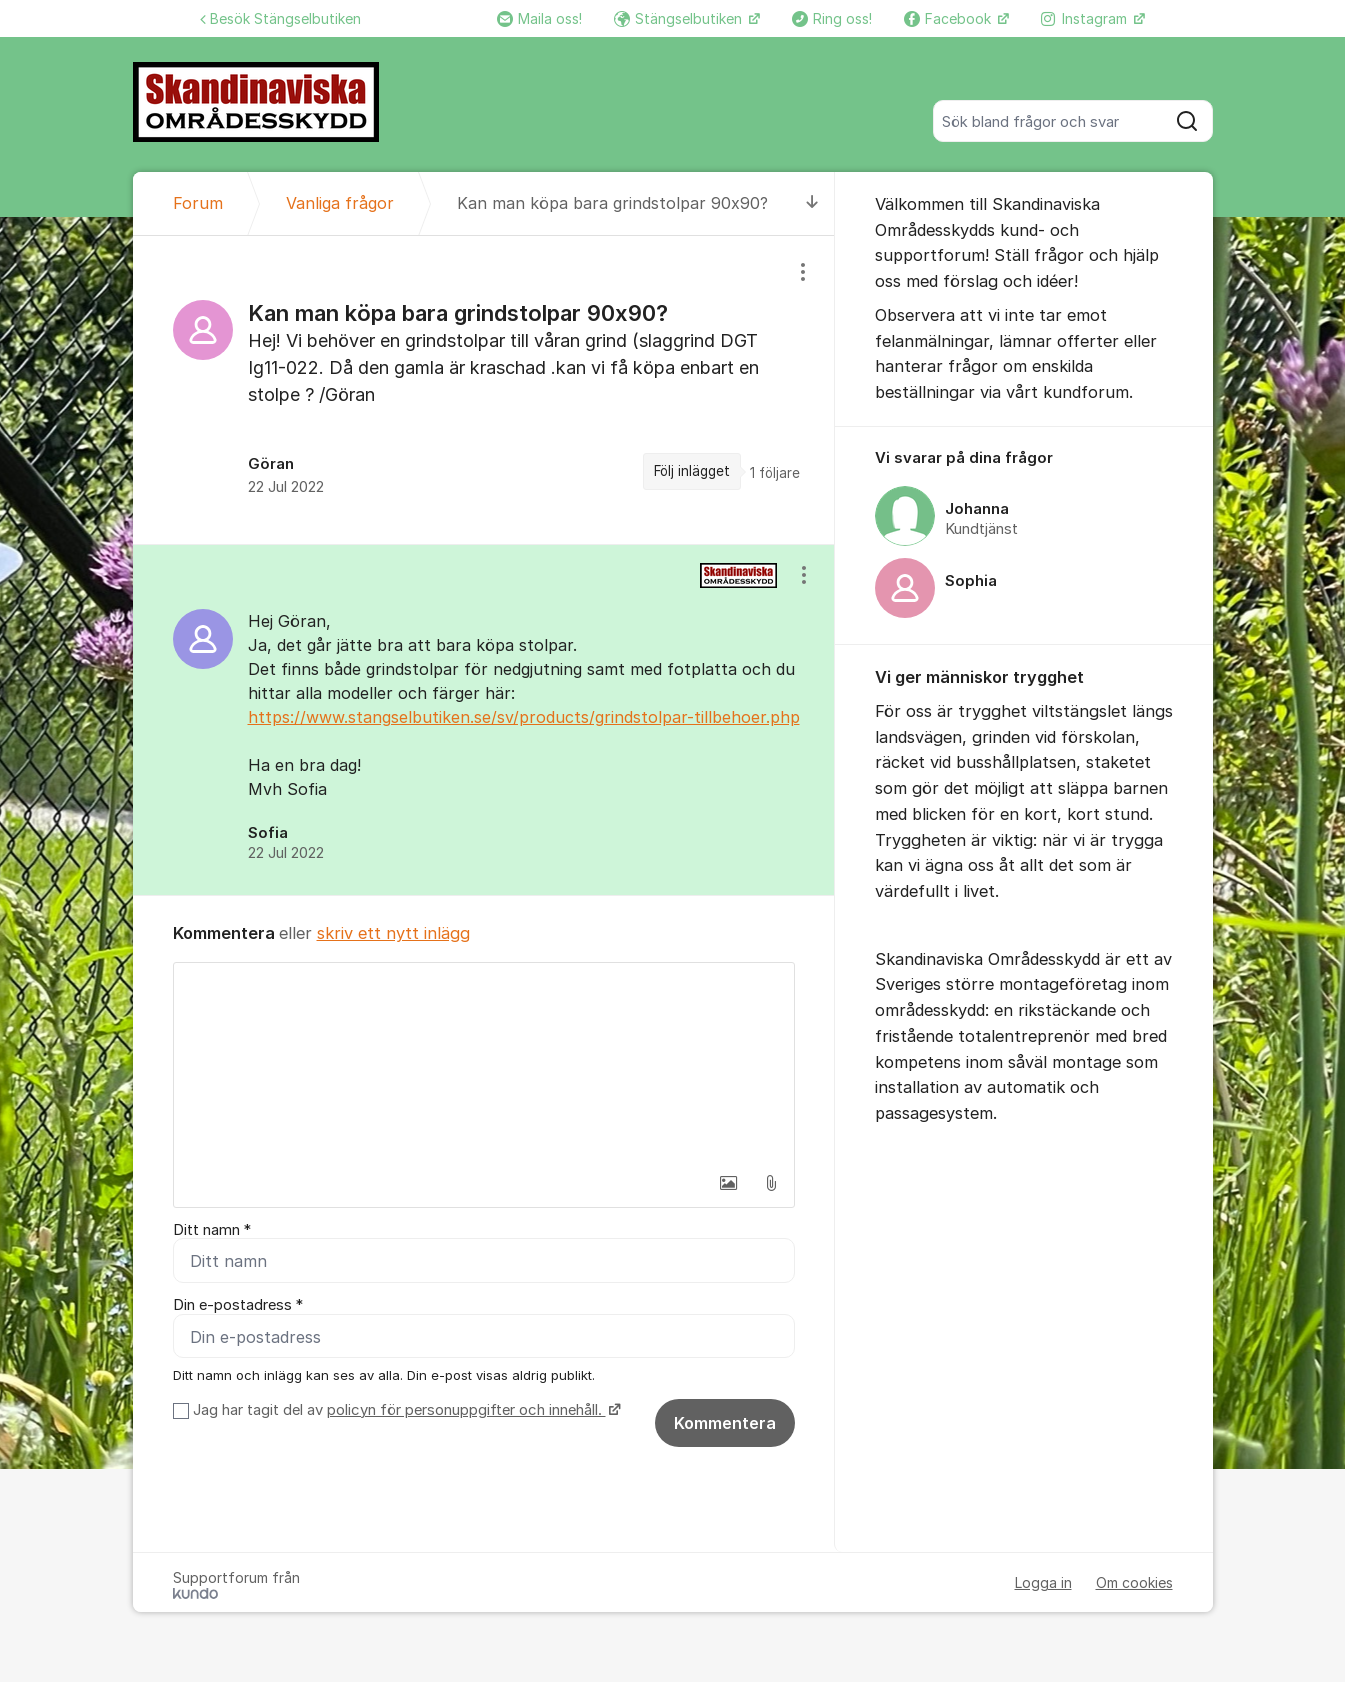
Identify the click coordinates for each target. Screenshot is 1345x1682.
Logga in (1043, 1582)
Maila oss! (539, 18)
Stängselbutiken (680, 18)
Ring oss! (832, 18)
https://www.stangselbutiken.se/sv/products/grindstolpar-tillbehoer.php (524, 717)
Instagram (1086, 18)
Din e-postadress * (238, 1306)
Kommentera (725, 1423)
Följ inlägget (692, 471)
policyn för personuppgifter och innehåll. (466, 1410)
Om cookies (1134, 1582)
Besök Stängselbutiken (280, 18)
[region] (484, 390)
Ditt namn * (212, 1230)
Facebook (949, 18)
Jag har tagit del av (404, 1410)
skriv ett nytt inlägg (393, 933)
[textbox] (484, 1063)
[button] (729, 1183)
